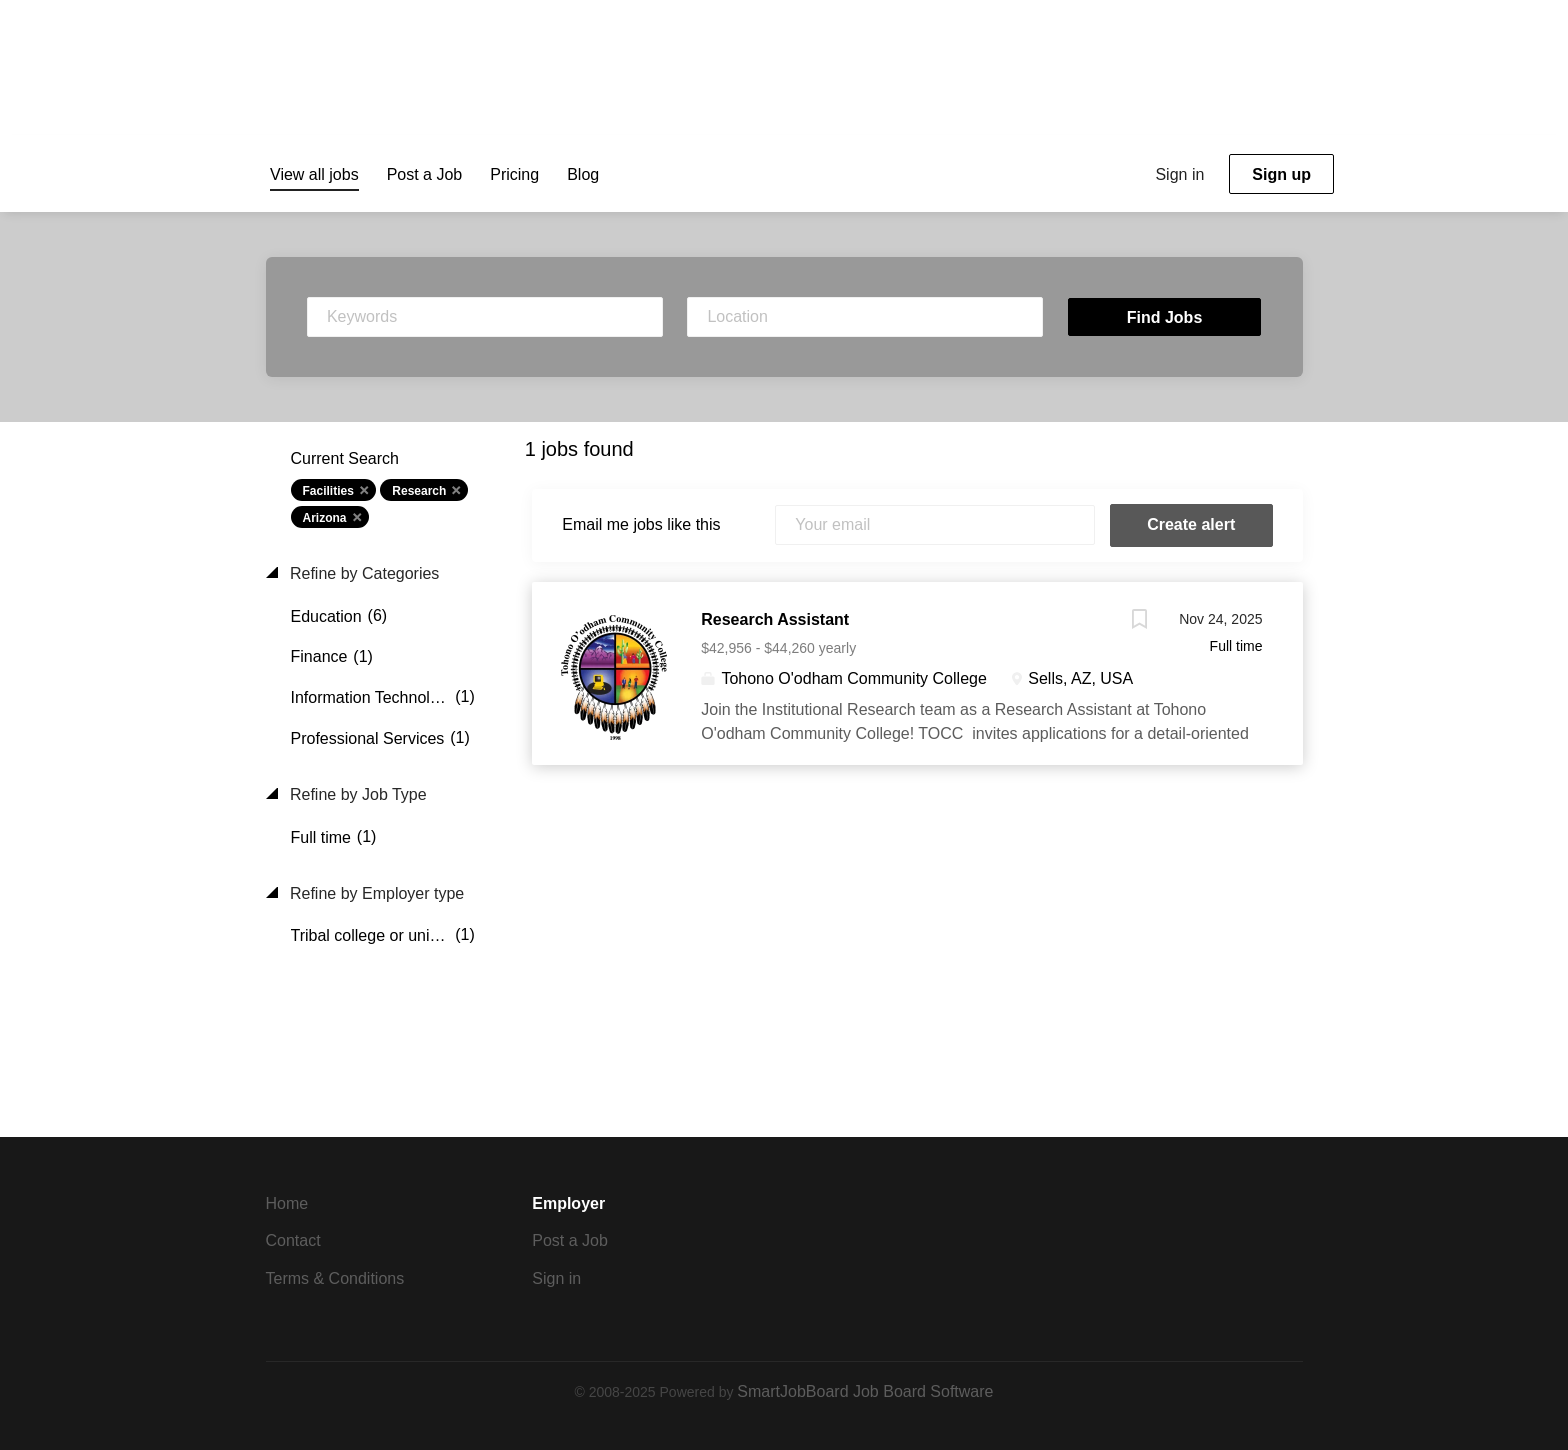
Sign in (1179, 174)
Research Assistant (775, 619)
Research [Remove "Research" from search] (419, 491)
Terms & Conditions (335, 1278)
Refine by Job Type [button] (356, 794)
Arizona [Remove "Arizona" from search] (325, 518)
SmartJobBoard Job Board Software (865, 1391)
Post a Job (570, 1240)
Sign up (1281, 174)
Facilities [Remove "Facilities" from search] (328, 491)
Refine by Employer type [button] (375, 893)
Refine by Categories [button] (363, 573)
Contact (293, 1240)
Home (287, 1203)
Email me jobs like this (641, 524)
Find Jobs (1165, 317)
